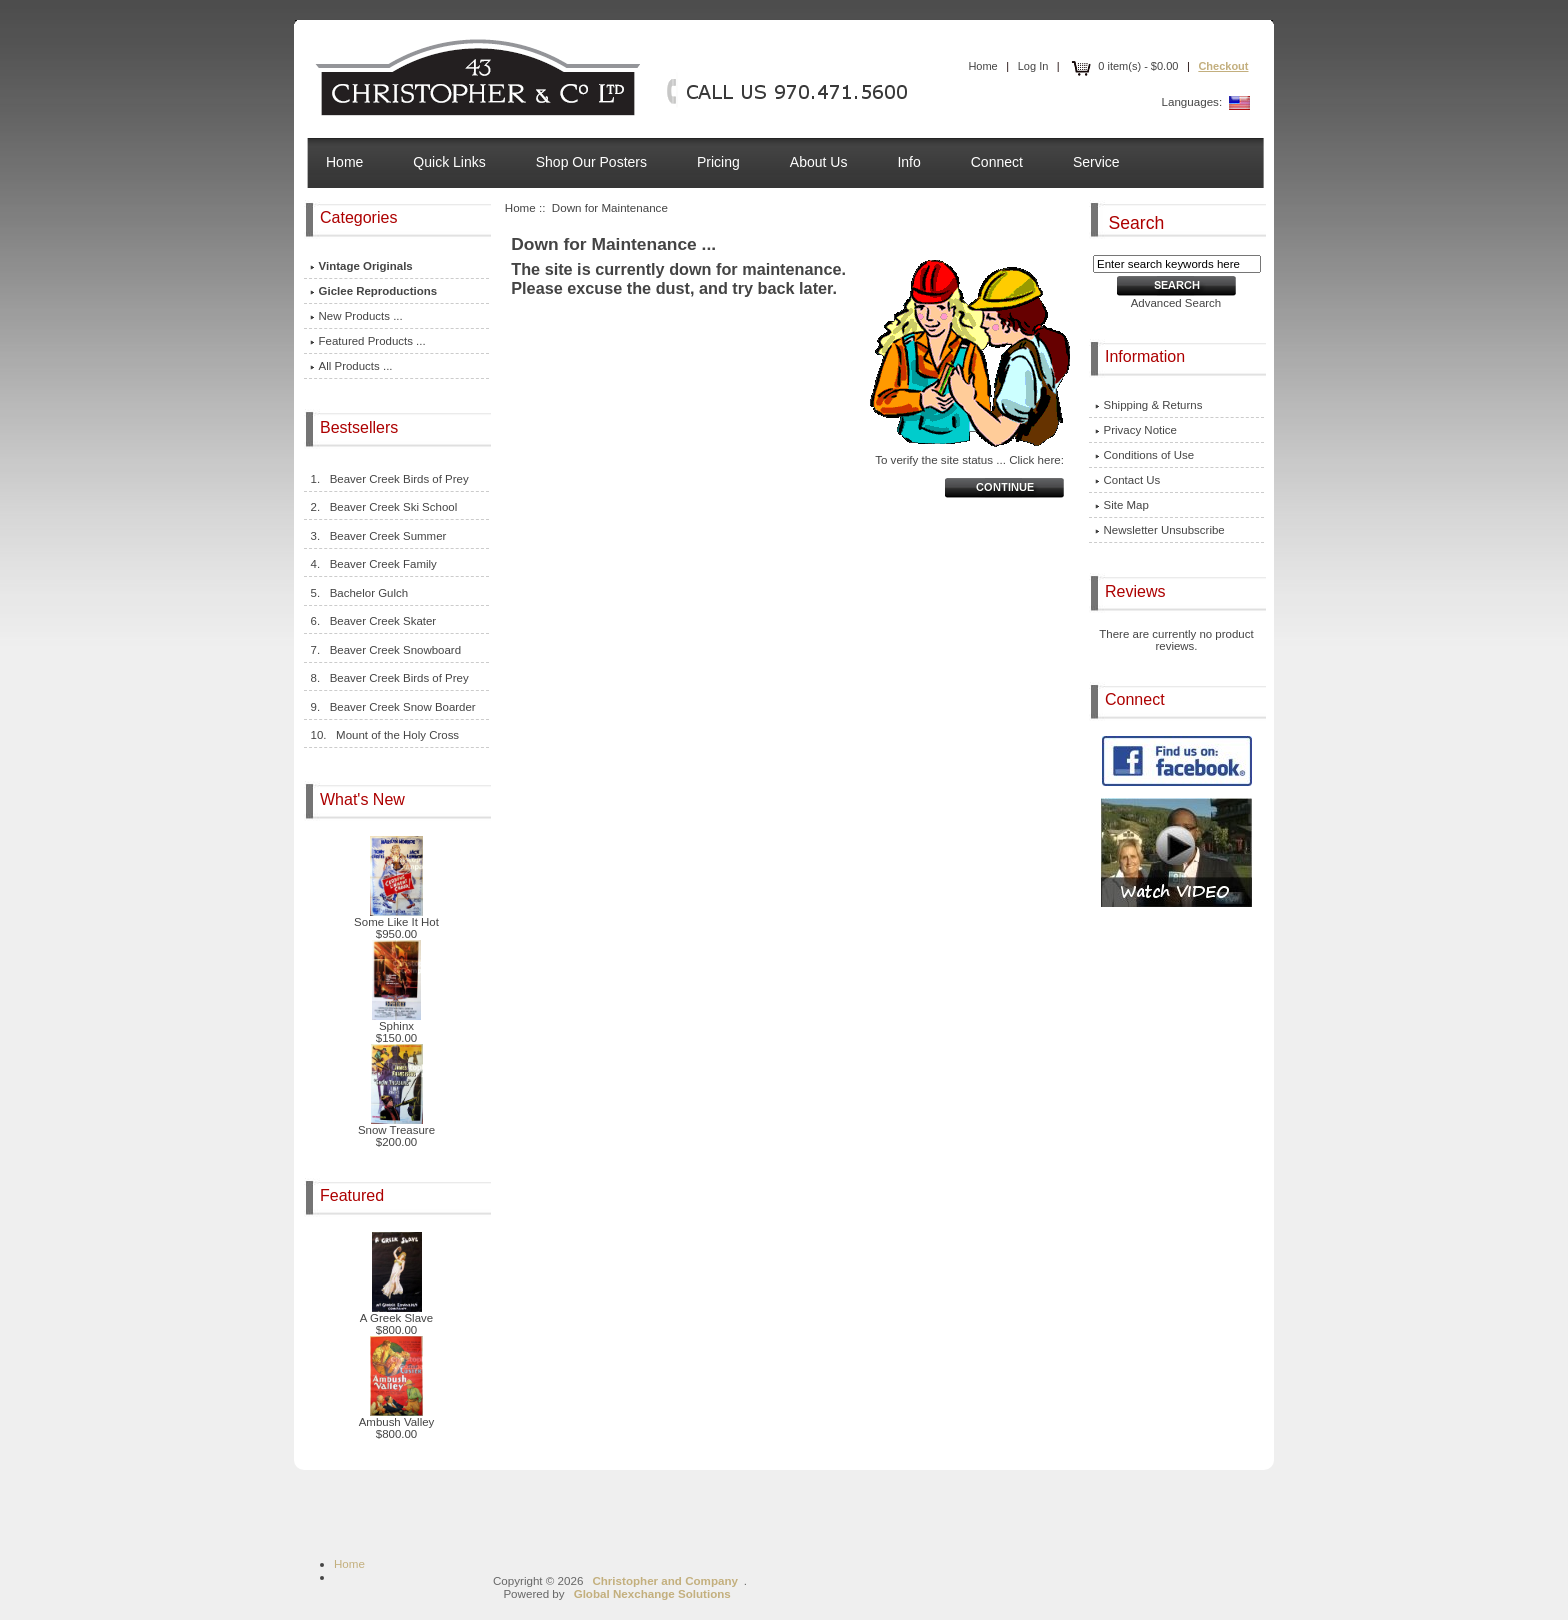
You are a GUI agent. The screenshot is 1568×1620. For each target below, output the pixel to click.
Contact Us (1128, 480)
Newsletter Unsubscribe (1160, 530)
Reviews (1137, 591)
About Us (819, 162)
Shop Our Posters (591, 162)
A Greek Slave (396, 1313)
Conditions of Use (1145, 455)
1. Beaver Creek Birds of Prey (389, 479)
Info (908, 162)
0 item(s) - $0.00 (1123, 66)
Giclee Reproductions (374, 291)
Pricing (718, 162)
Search (1137, 222)
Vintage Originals (361, 266)
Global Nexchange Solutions (652, 1593)
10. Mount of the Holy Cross (385, 735)
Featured (354, 1195)
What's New (364, 799)
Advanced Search (1176, 303)
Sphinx (396, 1021)
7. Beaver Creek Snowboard (385, 650)
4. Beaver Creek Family (373, 564)
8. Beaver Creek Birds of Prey (389, 678)
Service (1096, 162)
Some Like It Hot (396, 917)
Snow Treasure (396, 1125)
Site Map (1122, 505)
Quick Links (449, 162)
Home (982, 66)
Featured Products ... (368, 341)
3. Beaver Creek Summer (378, 536)
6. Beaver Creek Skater (373, 621)
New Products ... (356, 316)
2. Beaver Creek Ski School (384, 507)
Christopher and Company (665, 1580)
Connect (997, 162)
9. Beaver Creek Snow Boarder (393, 707)
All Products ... (351, 366)
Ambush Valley (397, 1417)
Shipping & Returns (1149, 405)
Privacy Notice (1136, 430)
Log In (1033, 66)
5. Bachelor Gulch (359, 593)
